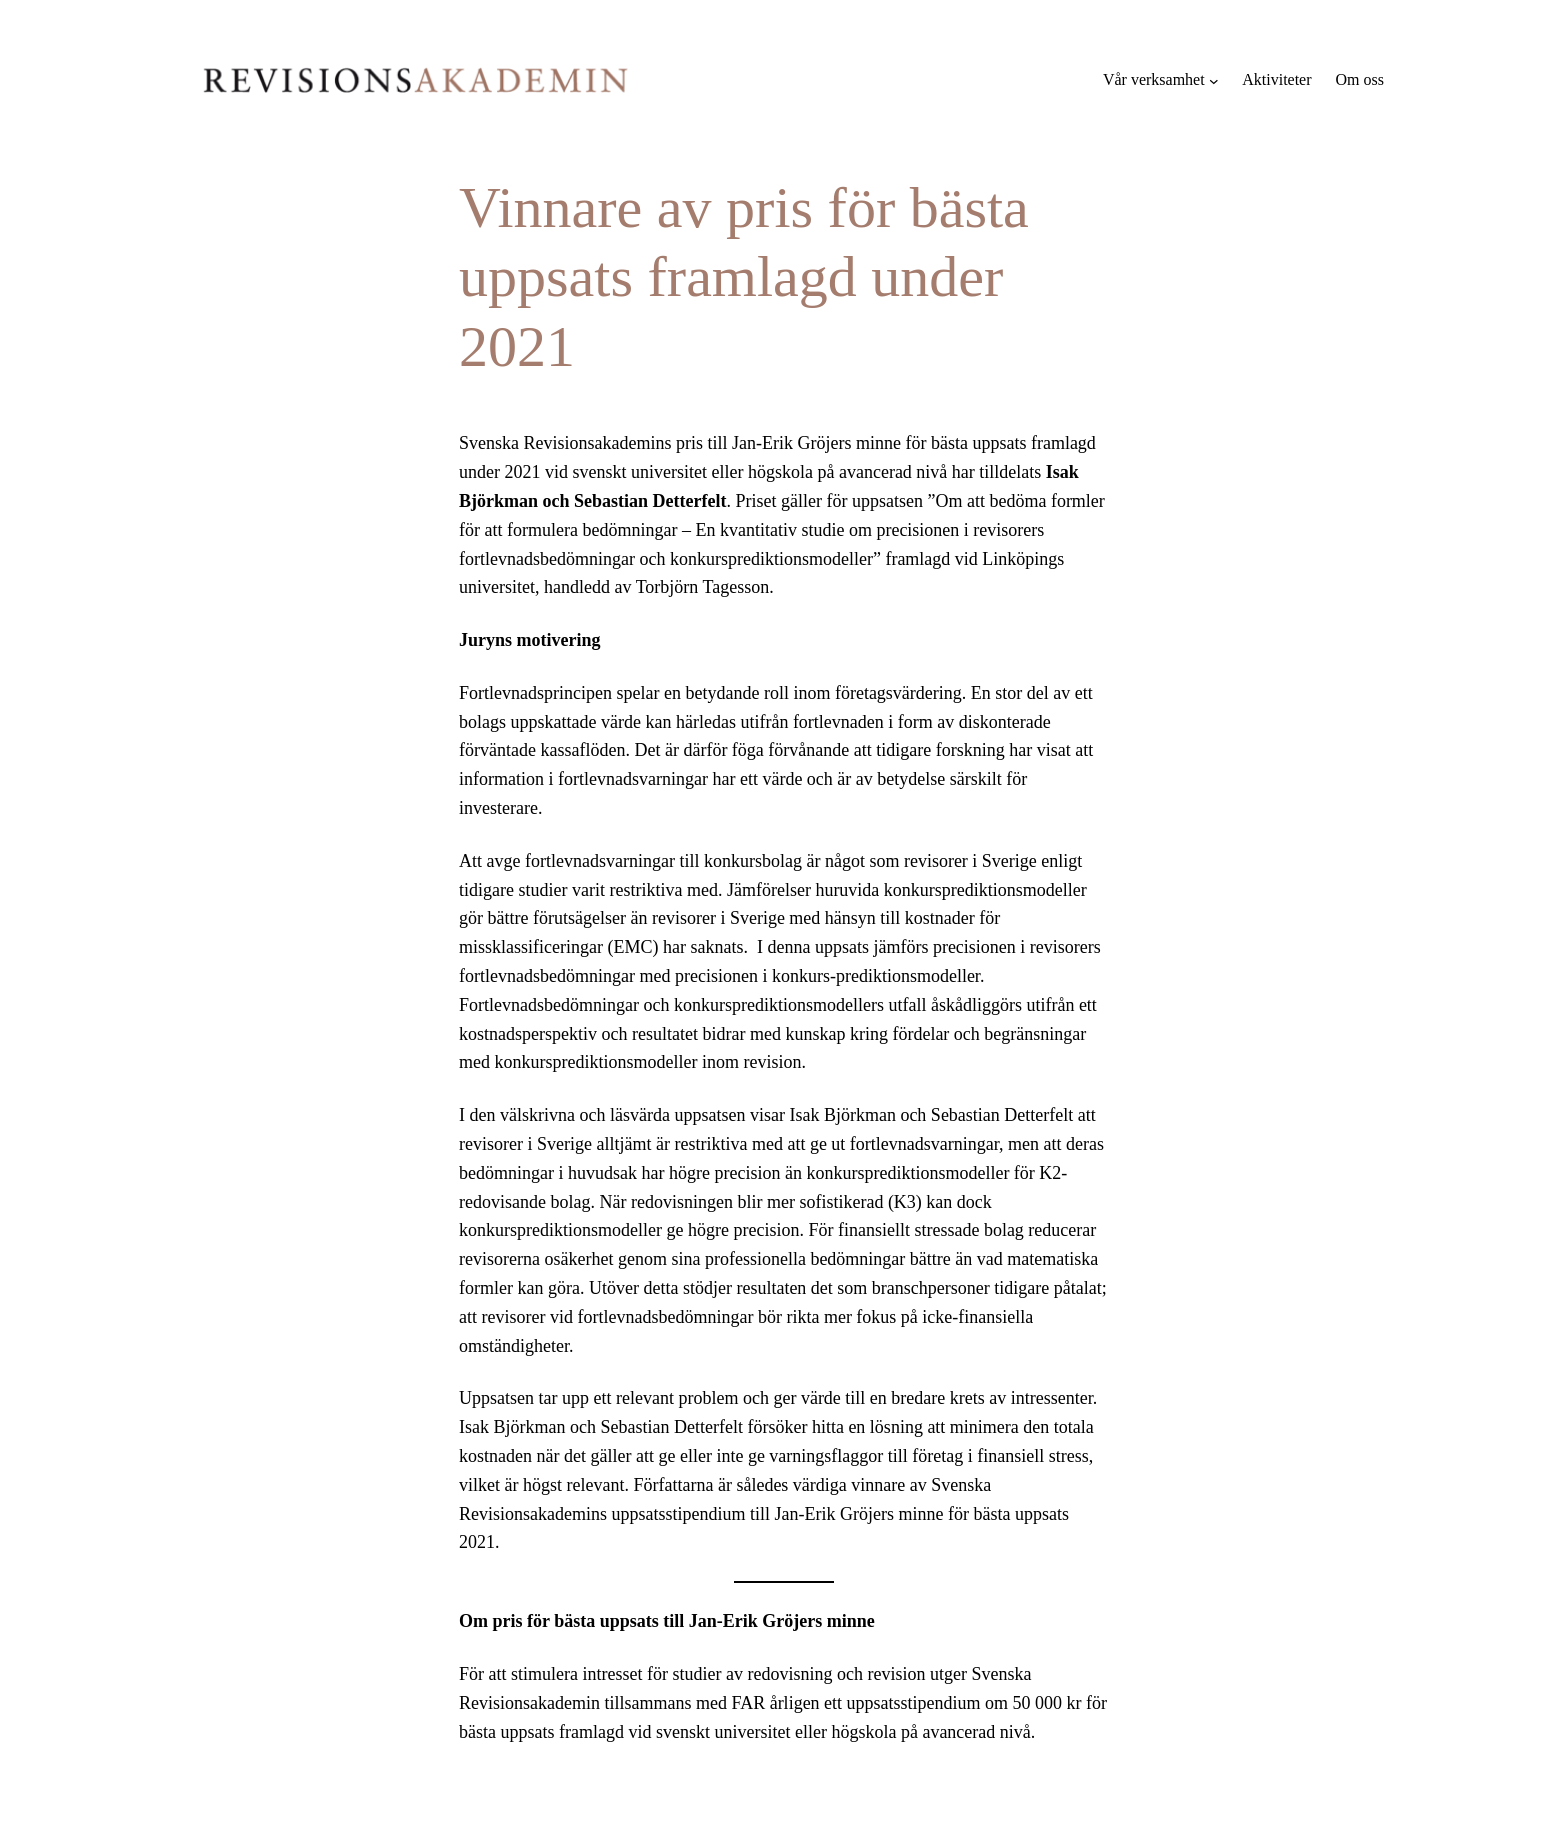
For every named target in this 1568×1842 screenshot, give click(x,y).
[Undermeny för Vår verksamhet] (1214, 80)
